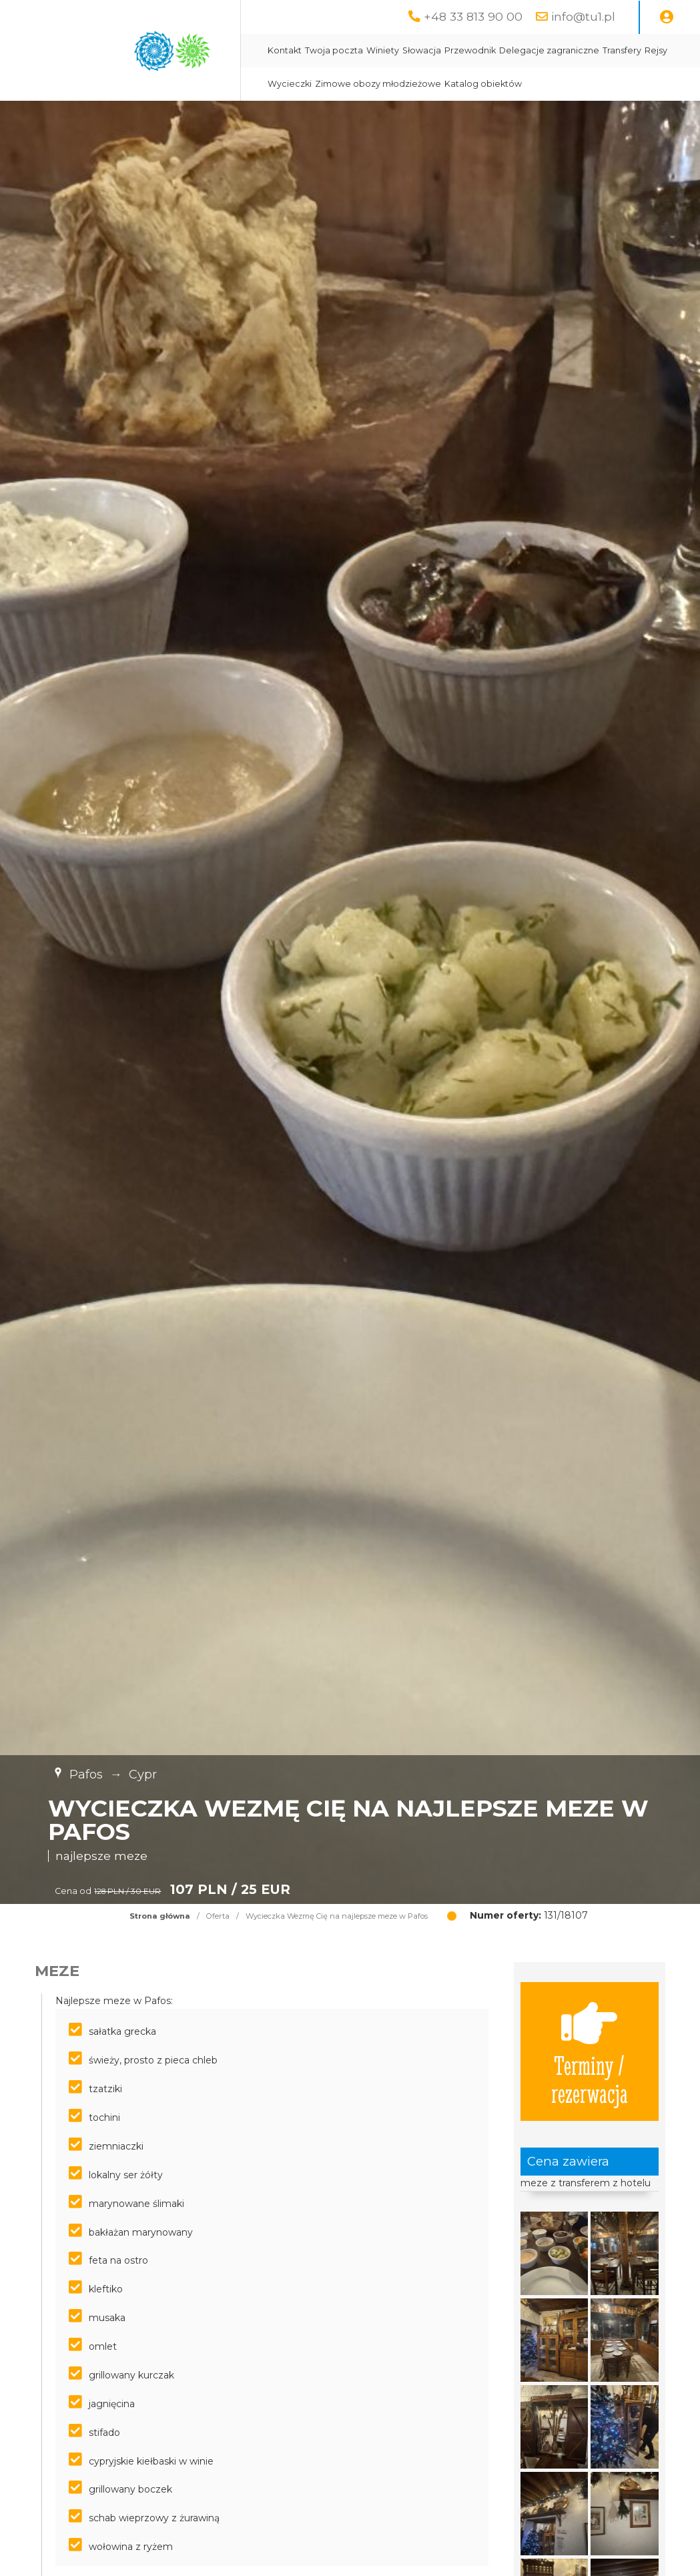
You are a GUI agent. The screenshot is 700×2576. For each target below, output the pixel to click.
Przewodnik (470, 50)
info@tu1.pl (583, 16)
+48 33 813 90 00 (473, 16)
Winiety (382, 50)
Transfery (622, 50)
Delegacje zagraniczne (549, 50)
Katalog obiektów (483, 84)
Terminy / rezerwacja (589, 2051)
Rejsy (656, 50)
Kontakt (285, 50)
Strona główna (159, 1916)
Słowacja (421, 50)
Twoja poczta (334, 50)
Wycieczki (290, 84)
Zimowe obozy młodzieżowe (378, 84)
